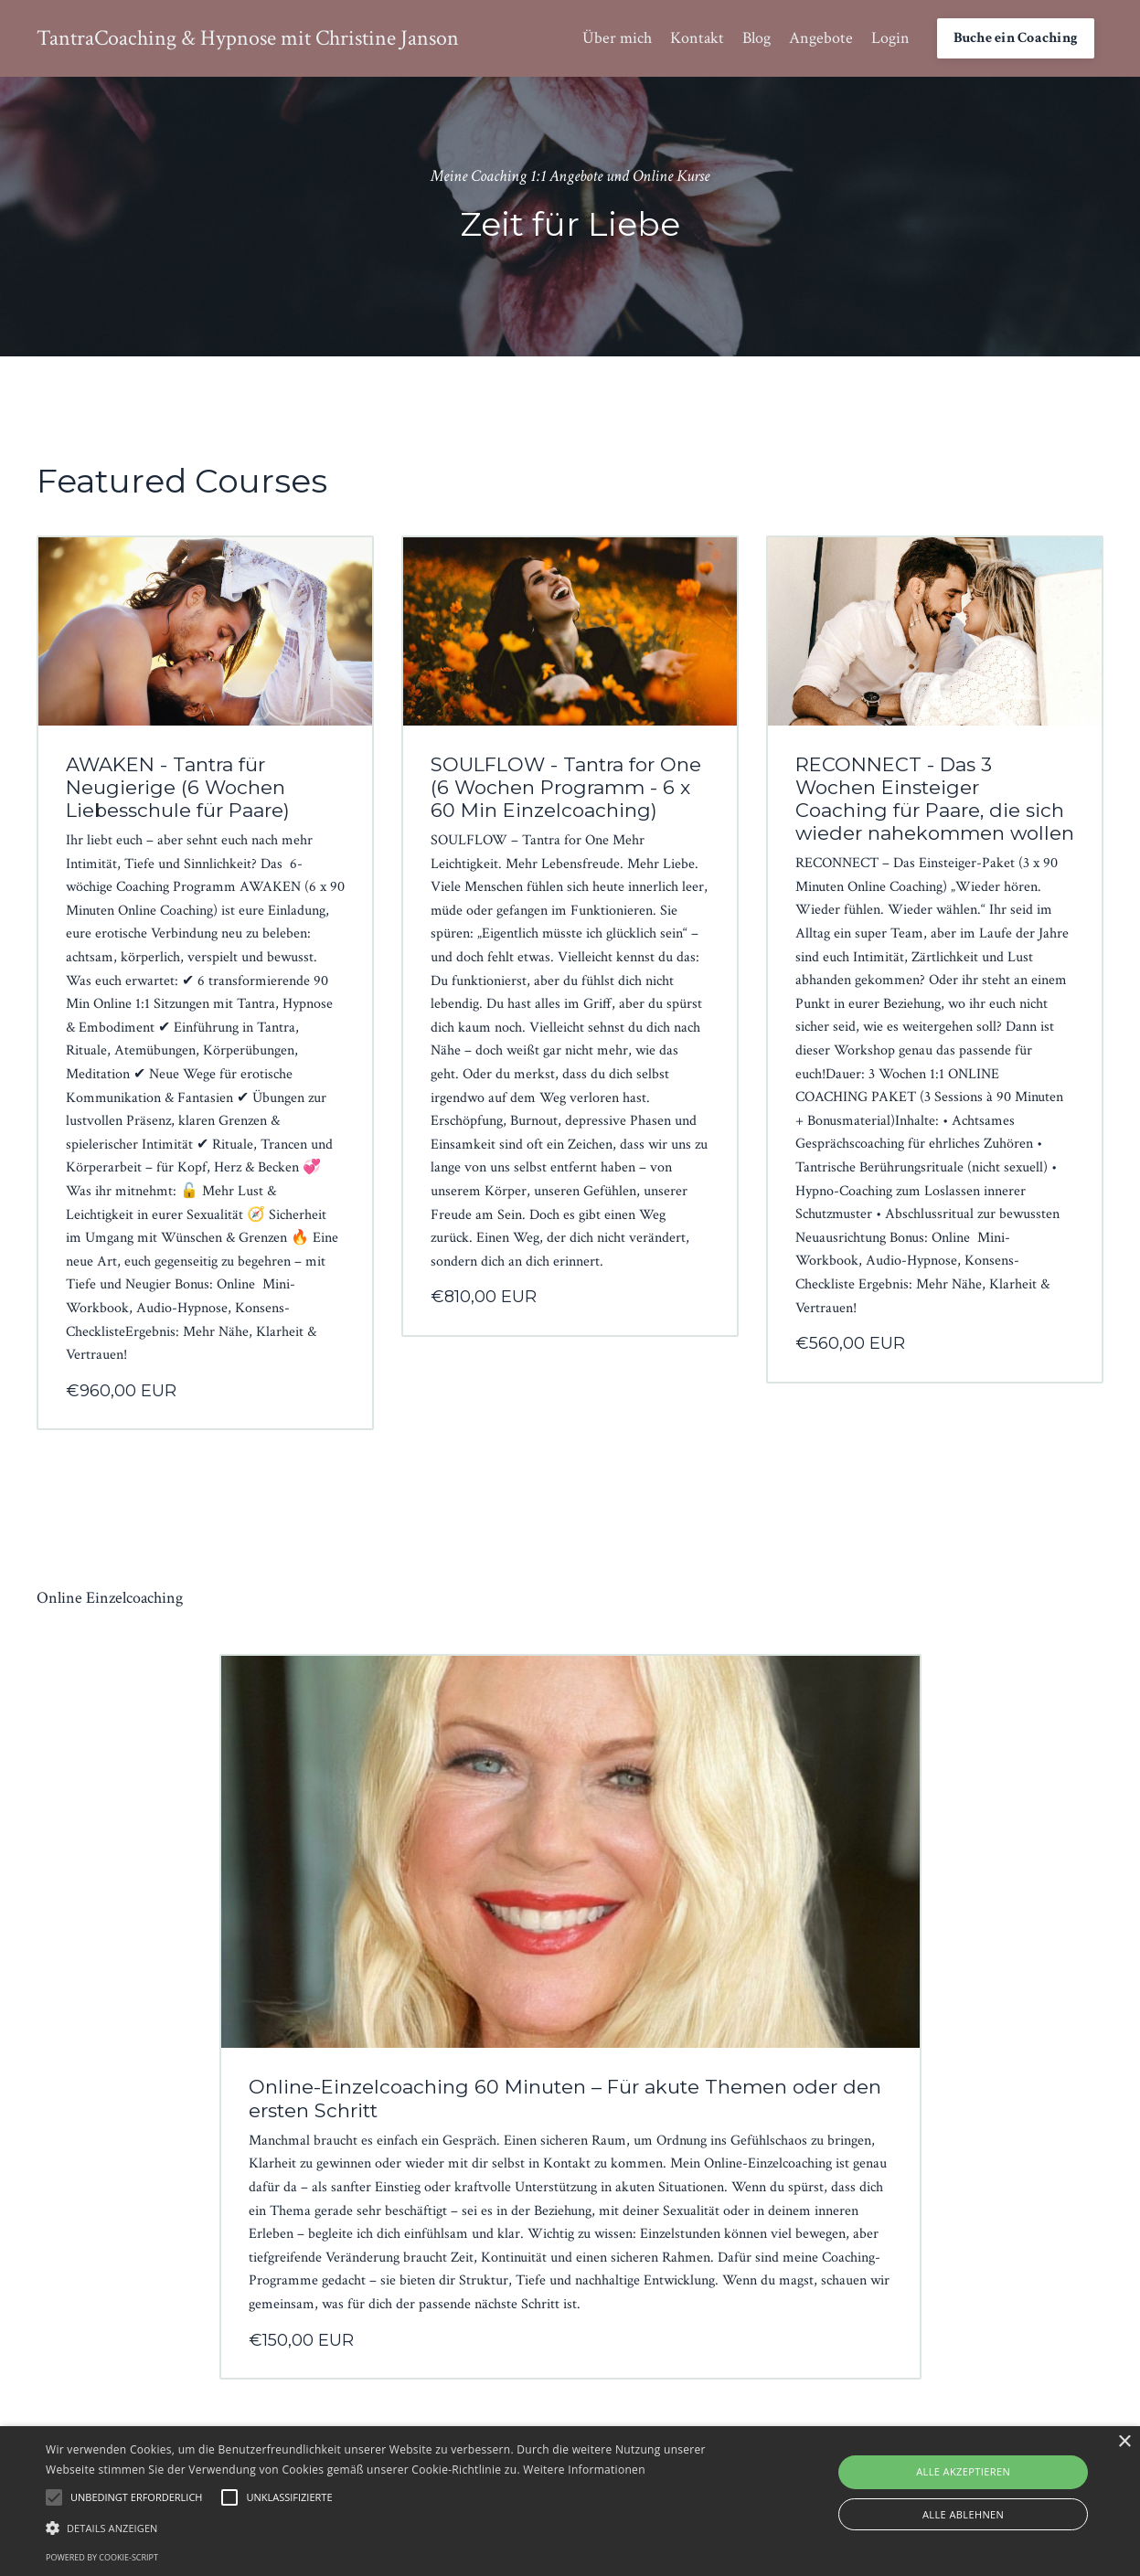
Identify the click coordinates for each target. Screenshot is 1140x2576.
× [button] (1124, 2442)
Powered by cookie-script (102, 2557)
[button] (387, 2527)
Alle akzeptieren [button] (963, 2471)
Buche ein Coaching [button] (1016, 38)
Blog (756, 37)
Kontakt (697, 37)
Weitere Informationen (584, 2469)
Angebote (821, 37)
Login (890, 37)
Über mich (617, 37)
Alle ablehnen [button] (963, 2514)
